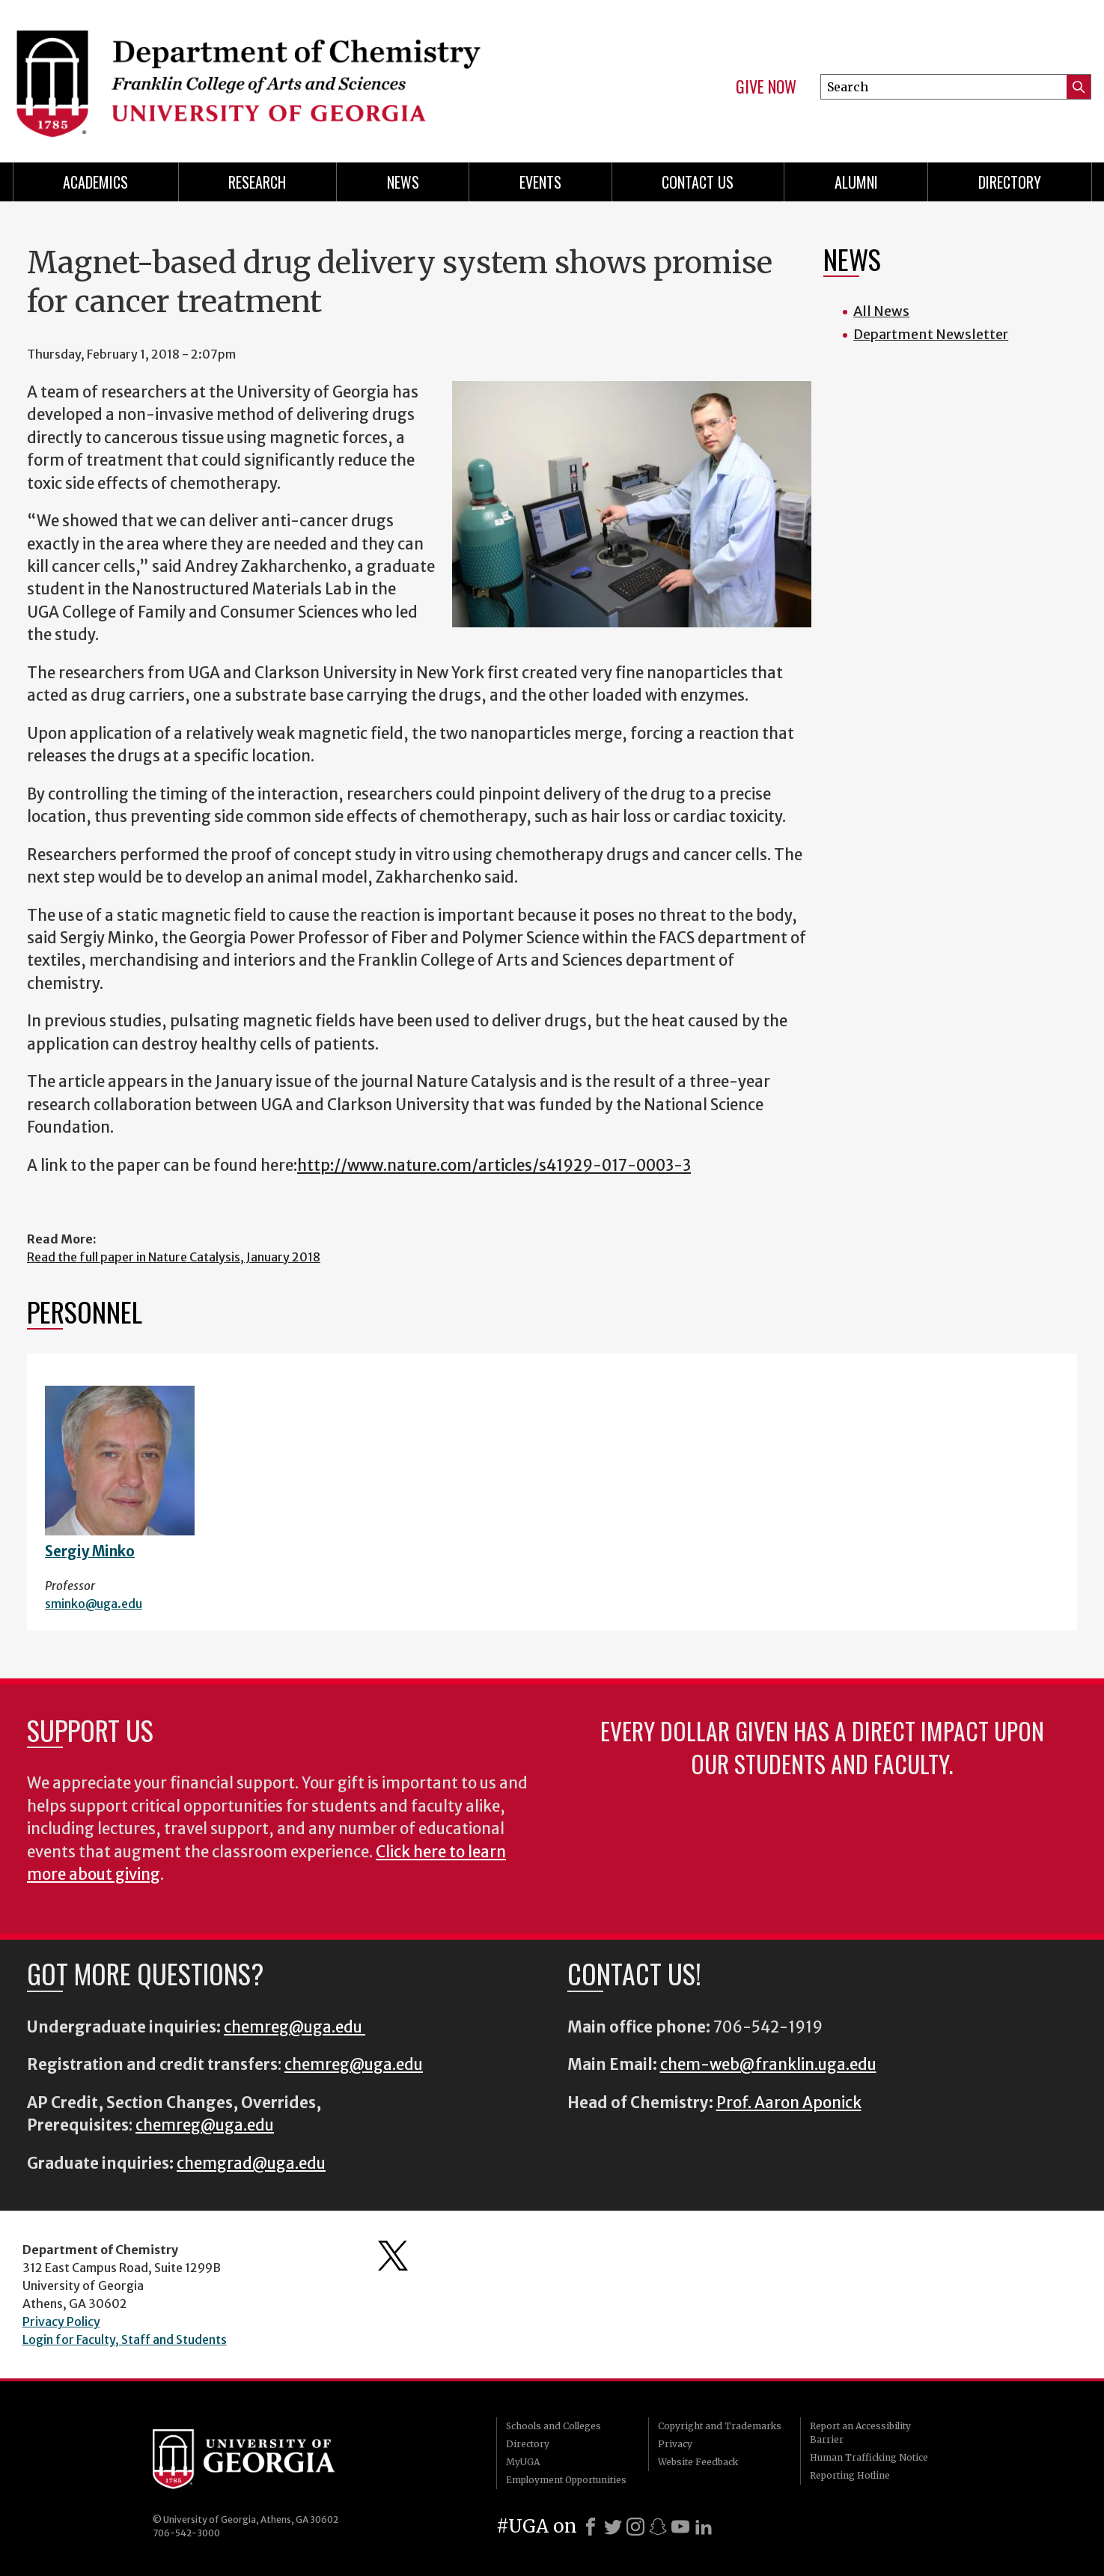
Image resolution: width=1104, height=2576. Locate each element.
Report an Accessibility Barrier (860, 2432)
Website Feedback (698, 2461)
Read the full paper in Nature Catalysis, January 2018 (173, 1256)
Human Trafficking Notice (869, 2457)
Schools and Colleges (553, 2426)
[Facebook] (591, 2527)
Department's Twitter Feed (393, 2256)
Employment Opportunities (566, 2479)
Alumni (856, 182)
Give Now (766, 87)
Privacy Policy (61, 2321)
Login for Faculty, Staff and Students (124, 2339)
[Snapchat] (658, 2527)
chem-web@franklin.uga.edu (768, 2064)
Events (540, 182)
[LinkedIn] (704, 2527)
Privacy (675, 2443)
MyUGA (523, 2461)
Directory (1009, 182)
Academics (95, 182)
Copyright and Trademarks (719, 2426)
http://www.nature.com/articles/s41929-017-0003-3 (494, 1165)
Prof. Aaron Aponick (788, 2103)
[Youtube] (680, 2527)
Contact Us (698, 182)
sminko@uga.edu (93, 1603)
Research (257, 182)
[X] (613, 2527)
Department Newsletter (930, 334)
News (403, 182)
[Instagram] (635, 2527)
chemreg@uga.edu (294, 2027)
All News (881, 311)
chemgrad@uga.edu (251, 2163)
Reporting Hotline (850, 2475)
